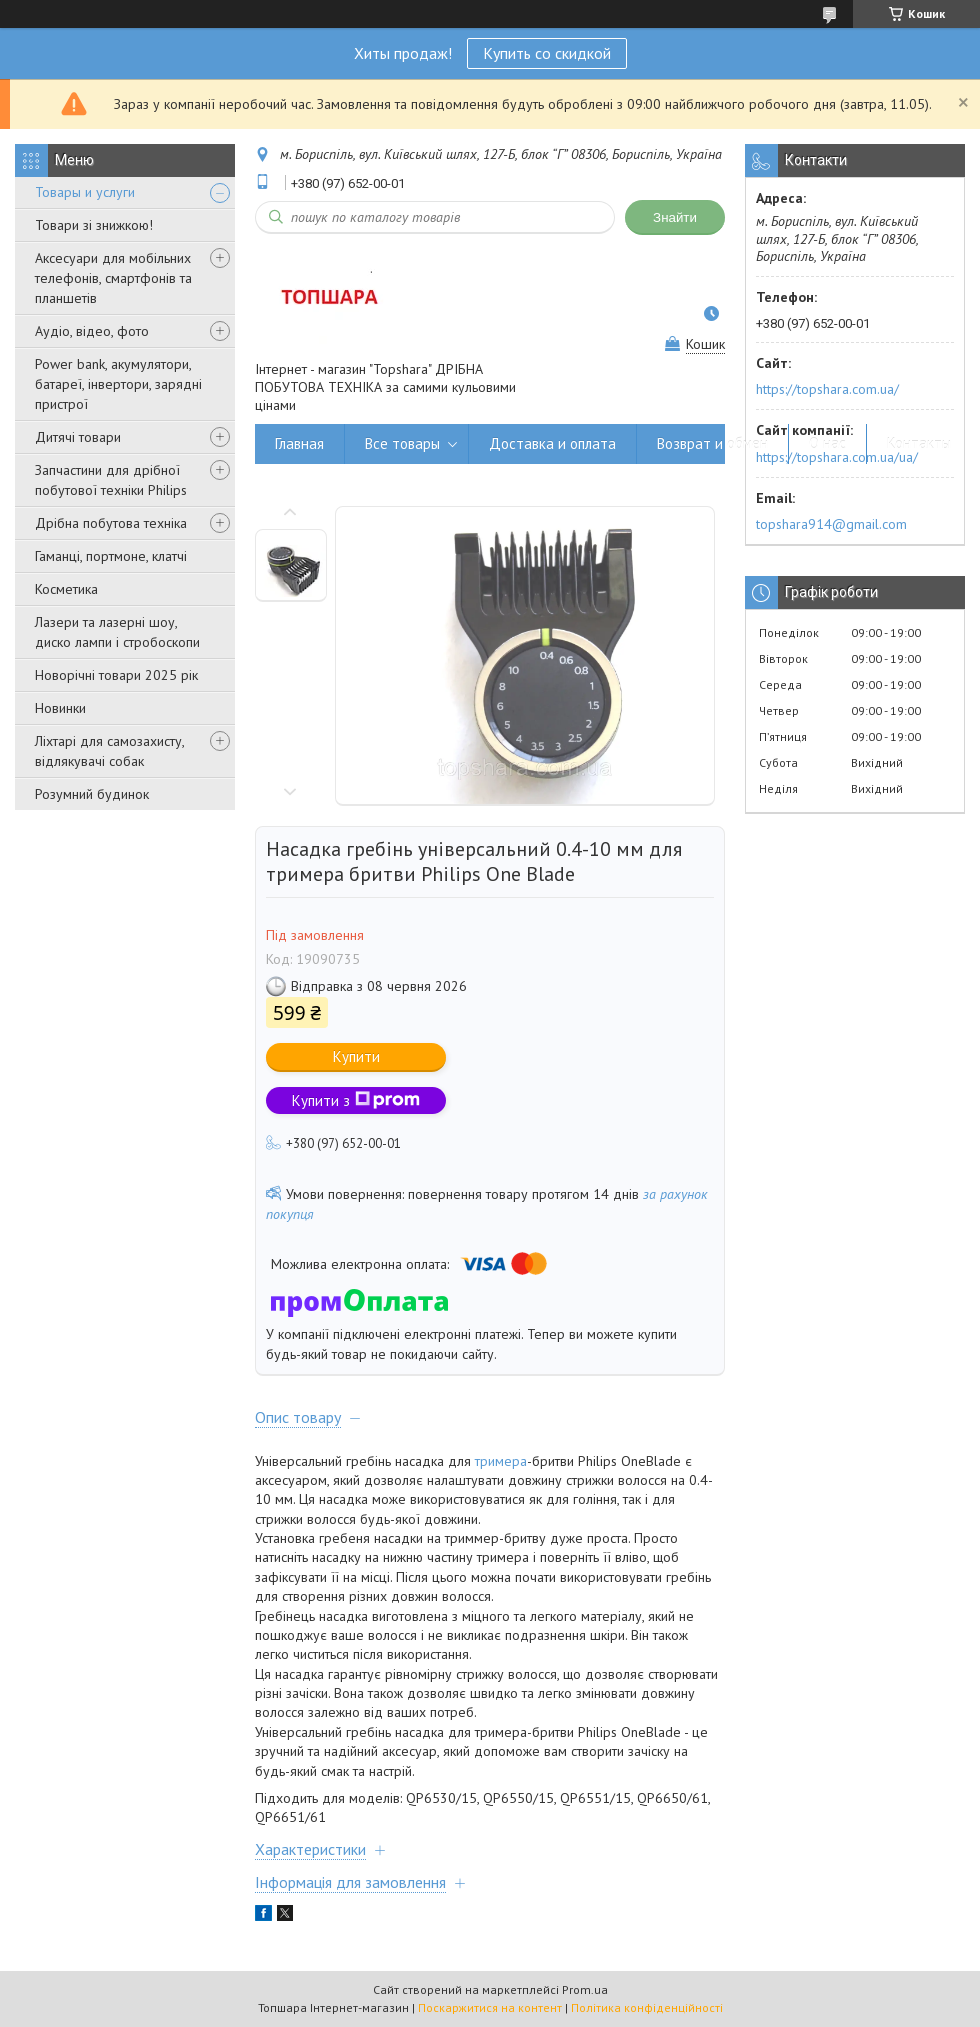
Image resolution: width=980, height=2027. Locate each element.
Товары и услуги (85, 192)
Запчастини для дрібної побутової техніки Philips (111, 480)
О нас (827, 443)
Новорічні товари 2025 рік (116, 675)
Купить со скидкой (547, 53)
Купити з (356, 1100)
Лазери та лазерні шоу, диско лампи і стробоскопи (117, 632)
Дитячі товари (78, 437)
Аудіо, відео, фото (92, 331)
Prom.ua (585, 1989)
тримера (501, 1461)
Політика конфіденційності (647, 2007)
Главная (299, 443)
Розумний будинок (92, 794)
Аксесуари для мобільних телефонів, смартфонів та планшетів (113, 278)
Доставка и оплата (552, 443)
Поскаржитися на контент (490, 2007)
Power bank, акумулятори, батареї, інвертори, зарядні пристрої (118, 384)
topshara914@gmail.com (831, 524)
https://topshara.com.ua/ (827, 389)
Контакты (919, 443)
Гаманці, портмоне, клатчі (111, 556)
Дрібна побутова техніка (111, 523)
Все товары (402, 443)
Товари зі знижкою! (94, 225)
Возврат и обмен (712, 443)
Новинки (60, 708)
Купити (356, 1056)
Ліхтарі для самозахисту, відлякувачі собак (109, 751)
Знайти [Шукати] (675, 217)
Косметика (66, 589)
